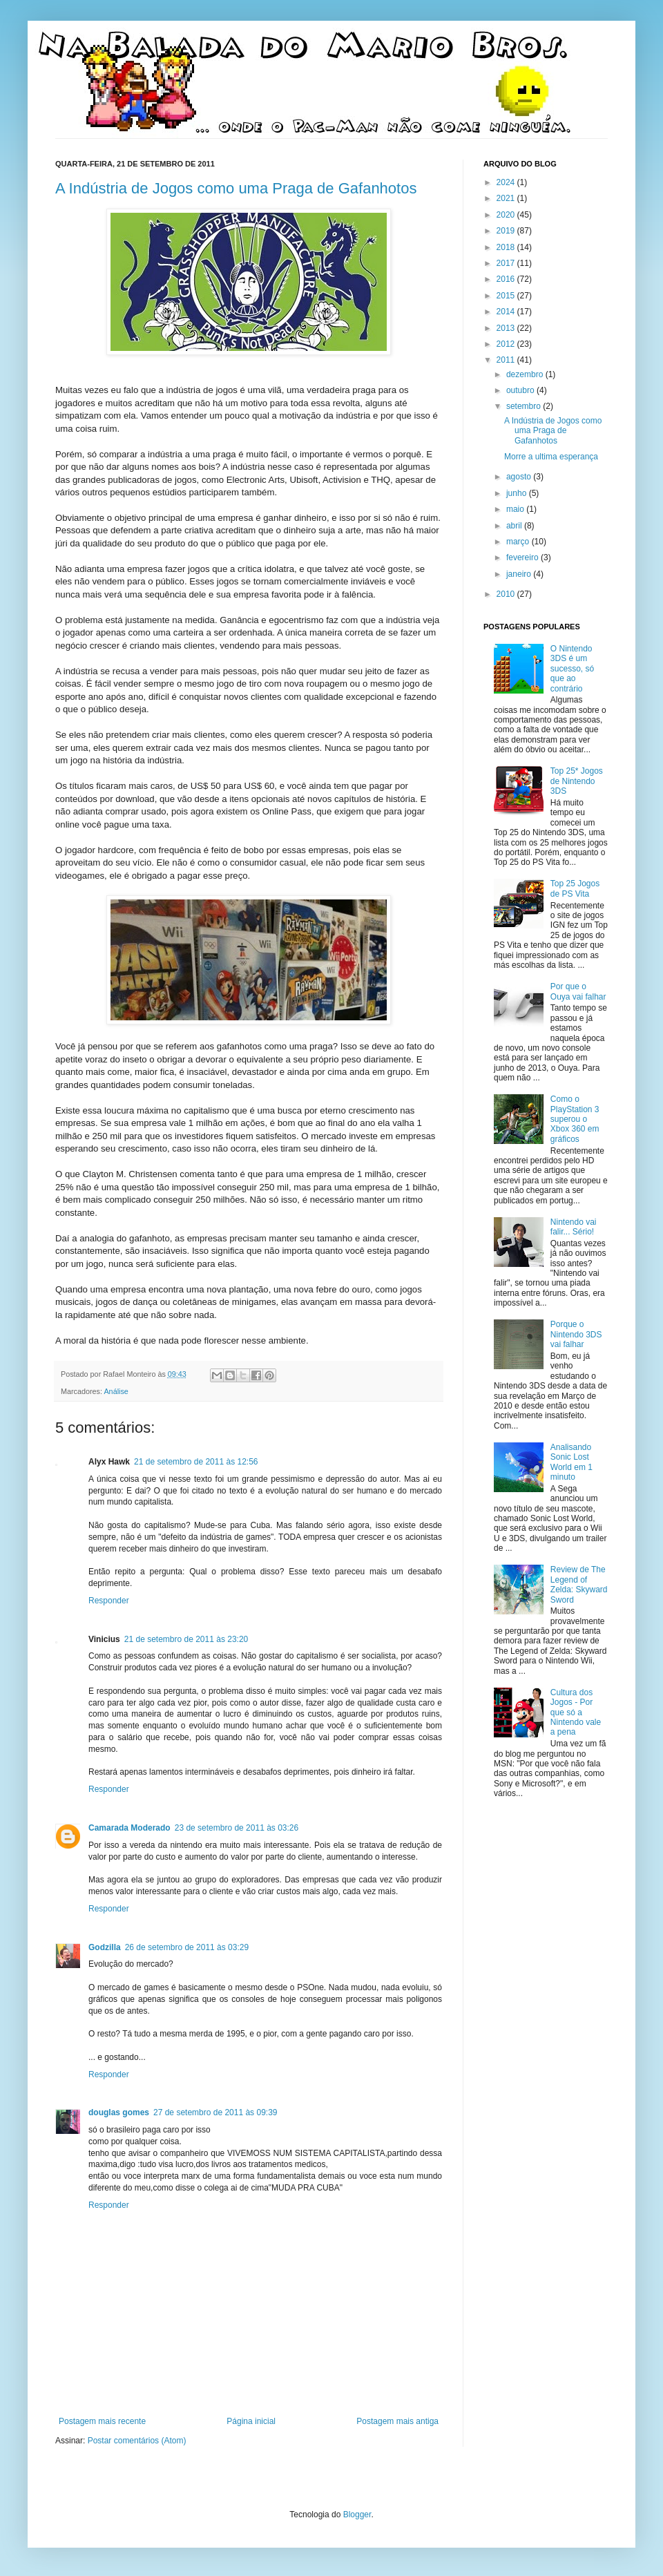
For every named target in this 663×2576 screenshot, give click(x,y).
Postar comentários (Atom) (137, 2440)
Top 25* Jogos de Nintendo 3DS (576, 781)
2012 (507, 344)
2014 (507, 311)
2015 (507, 295)
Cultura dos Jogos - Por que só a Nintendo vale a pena (575, 1712)
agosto (519, 476)
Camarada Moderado (129, 1828)
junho (517, 493)
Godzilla (104, 1947)
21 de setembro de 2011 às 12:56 (196, 1462)
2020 (507, 215)
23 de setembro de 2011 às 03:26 (236, 1828)
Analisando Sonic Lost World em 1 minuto (571, 1462)
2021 (507, 198)
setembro (524, 406)
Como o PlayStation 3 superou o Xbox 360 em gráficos (574, 1119)
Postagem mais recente (102, 2421)
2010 (507, 594)
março (519, 541)
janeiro (519, 574)
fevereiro (523, 557)
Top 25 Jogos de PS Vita (574, 888)
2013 (507, 328)
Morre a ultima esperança (551, 456)
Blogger (357, 2514)
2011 (507, 360)
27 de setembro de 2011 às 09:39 (215, 2112)
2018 (507, 247)
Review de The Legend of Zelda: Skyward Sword (579, 1584)
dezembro (526, 374)
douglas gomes (118, 2112)
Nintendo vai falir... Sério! (573, 1227)
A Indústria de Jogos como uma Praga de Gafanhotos (235, 188)
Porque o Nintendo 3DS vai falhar (576, 1334)
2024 (507, 182)
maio (516, 509)
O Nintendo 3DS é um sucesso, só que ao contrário (572, 669)
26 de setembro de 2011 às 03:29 (187, 1947)
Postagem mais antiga (397, 2421)
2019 (507, 231)
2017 (507, 263)
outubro (521, 390)
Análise (116, 1391)
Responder (108, 1600)
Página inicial (251, 2421)
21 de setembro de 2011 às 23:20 (186, 1639)
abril (515, 526)
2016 (507, 279)
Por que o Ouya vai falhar (578, 991)
